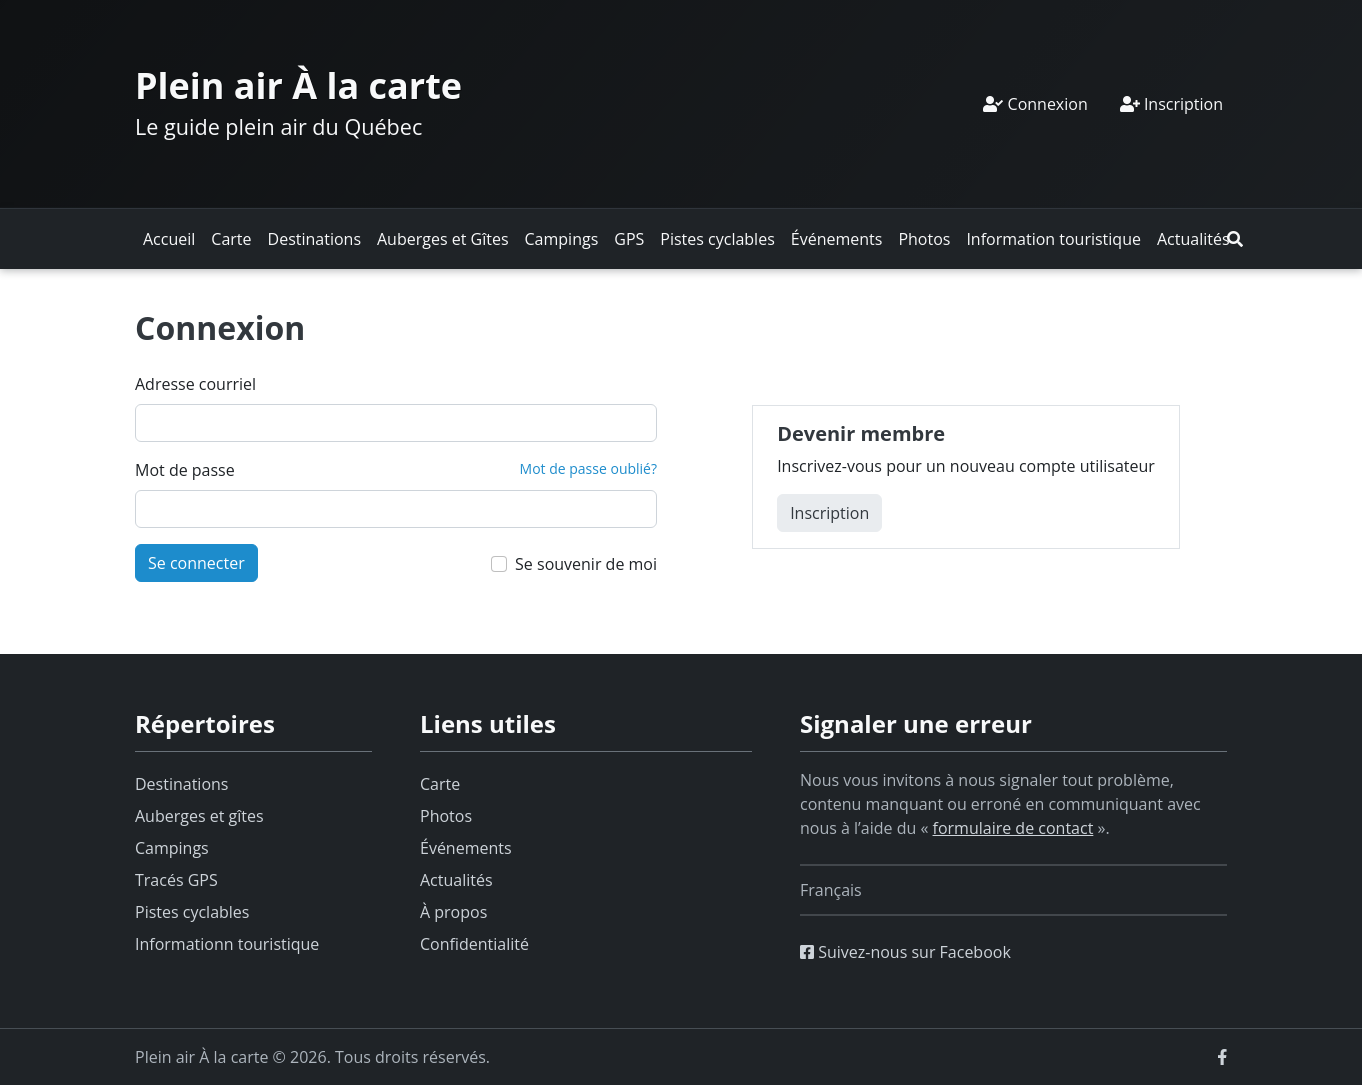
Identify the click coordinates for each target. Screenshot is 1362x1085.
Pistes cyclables (717, 239)
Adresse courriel (195, 384)
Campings (562, 239)
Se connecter (196, 563)
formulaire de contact (1013, 828)
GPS (629, 239)
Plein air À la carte (298, 85)
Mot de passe (185, 470)
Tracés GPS (176, 880)
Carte (231, 239)
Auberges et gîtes (199, 816)
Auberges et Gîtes (443, 239)
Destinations (314, 239)
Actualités (1193, 239)
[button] (1235, 239)
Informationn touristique (227, 944)
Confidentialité (474, 944)
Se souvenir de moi (586, 564)
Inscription (1171, 104)
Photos (924, 239)
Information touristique (1053, 239)
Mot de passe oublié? (588, 468)
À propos (453, 912)
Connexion (1035, 104)
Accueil (169, 239)
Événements (837, 239)
